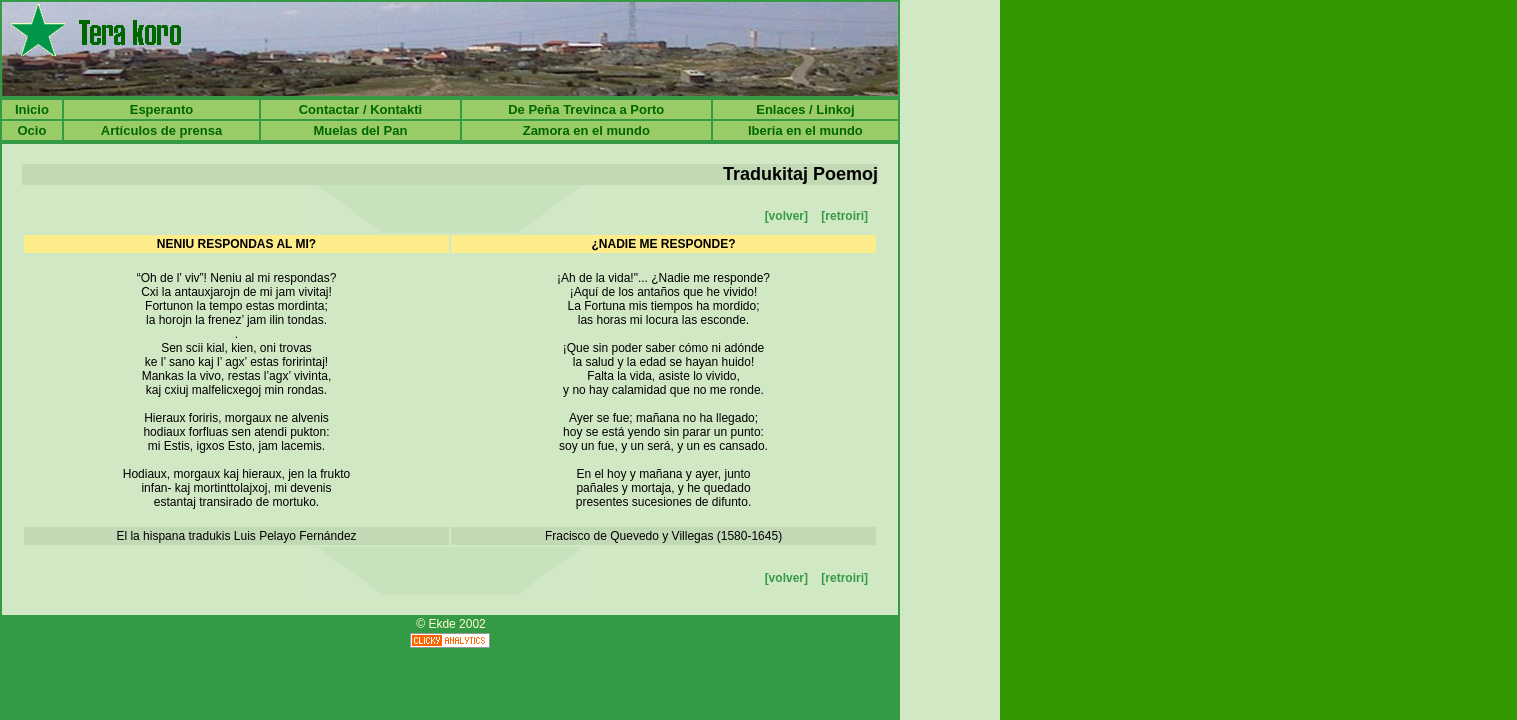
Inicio (32, 109)
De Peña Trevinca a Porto (586, 109)
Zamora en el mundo (586, 130)
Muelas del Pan (360, 130)
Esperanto (162, 109)
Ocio (31, 130)
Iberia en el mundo (805, 130)
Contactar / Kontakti (361, 109)
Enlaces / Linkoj (805, 109)
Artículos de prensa (161, 130)
